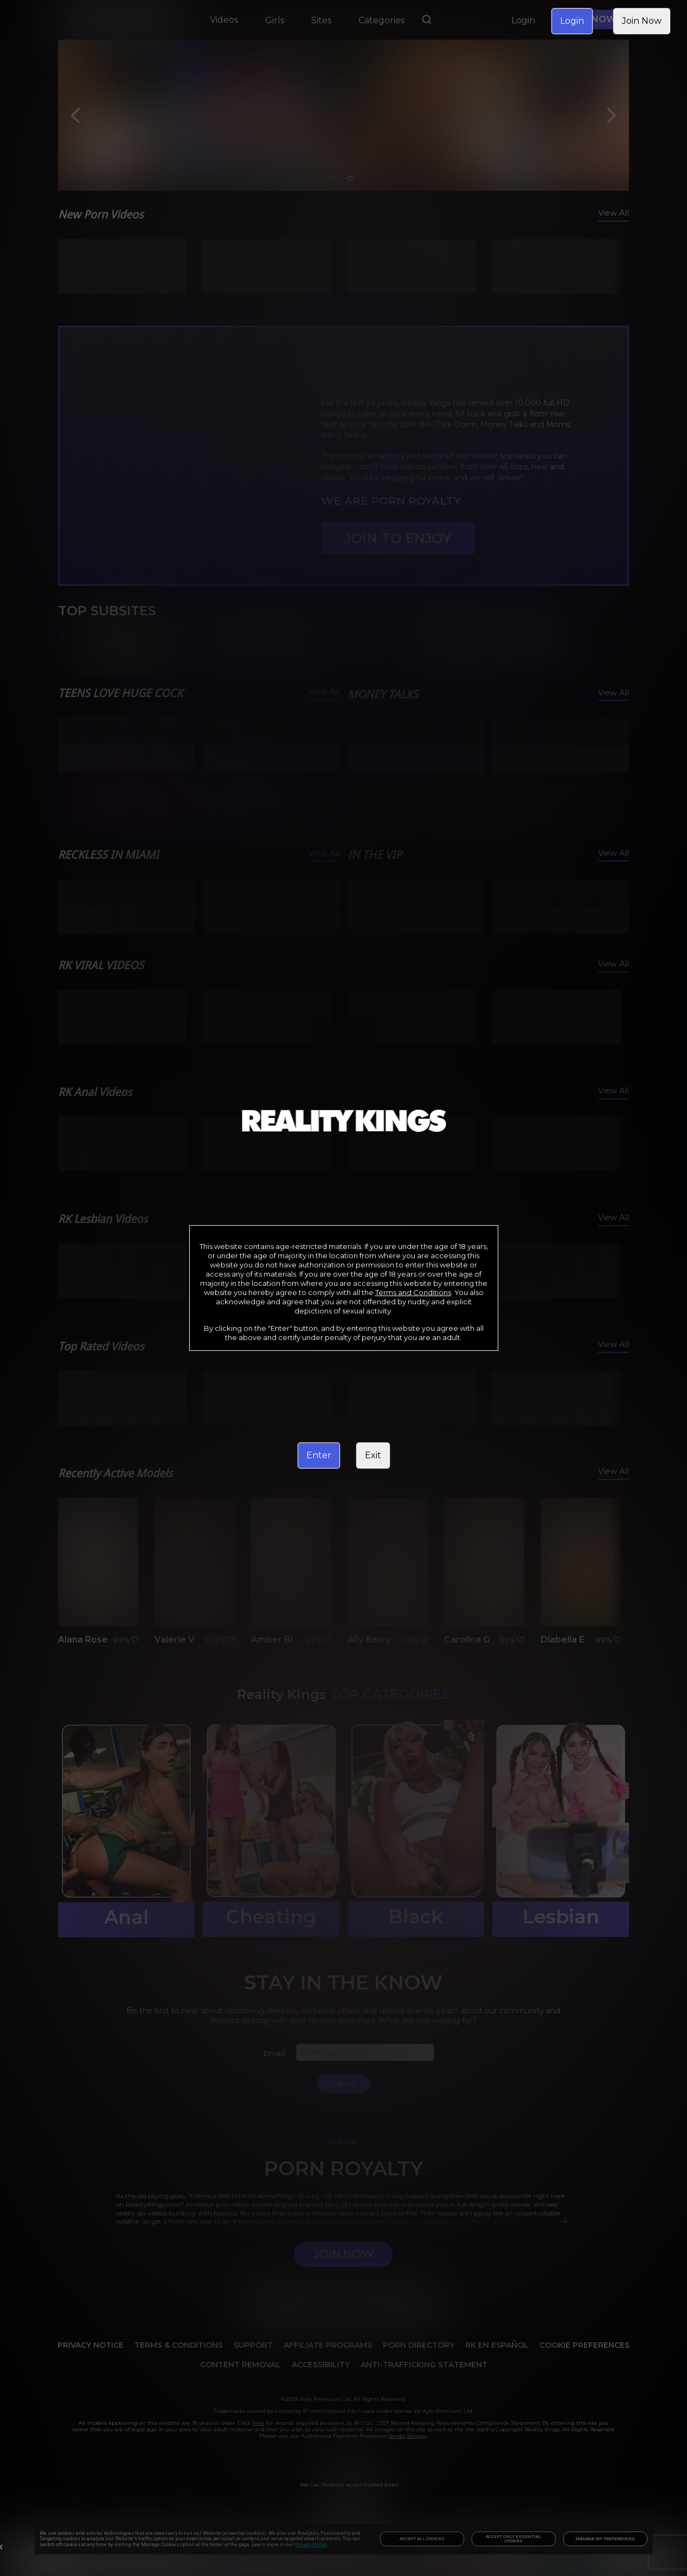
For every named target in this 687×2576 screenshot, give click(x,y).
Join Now (642, 21)
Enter (318, 1455)
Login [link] (572, 21)
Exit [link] (373, 1455)
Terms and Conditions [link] (413, 1292)
